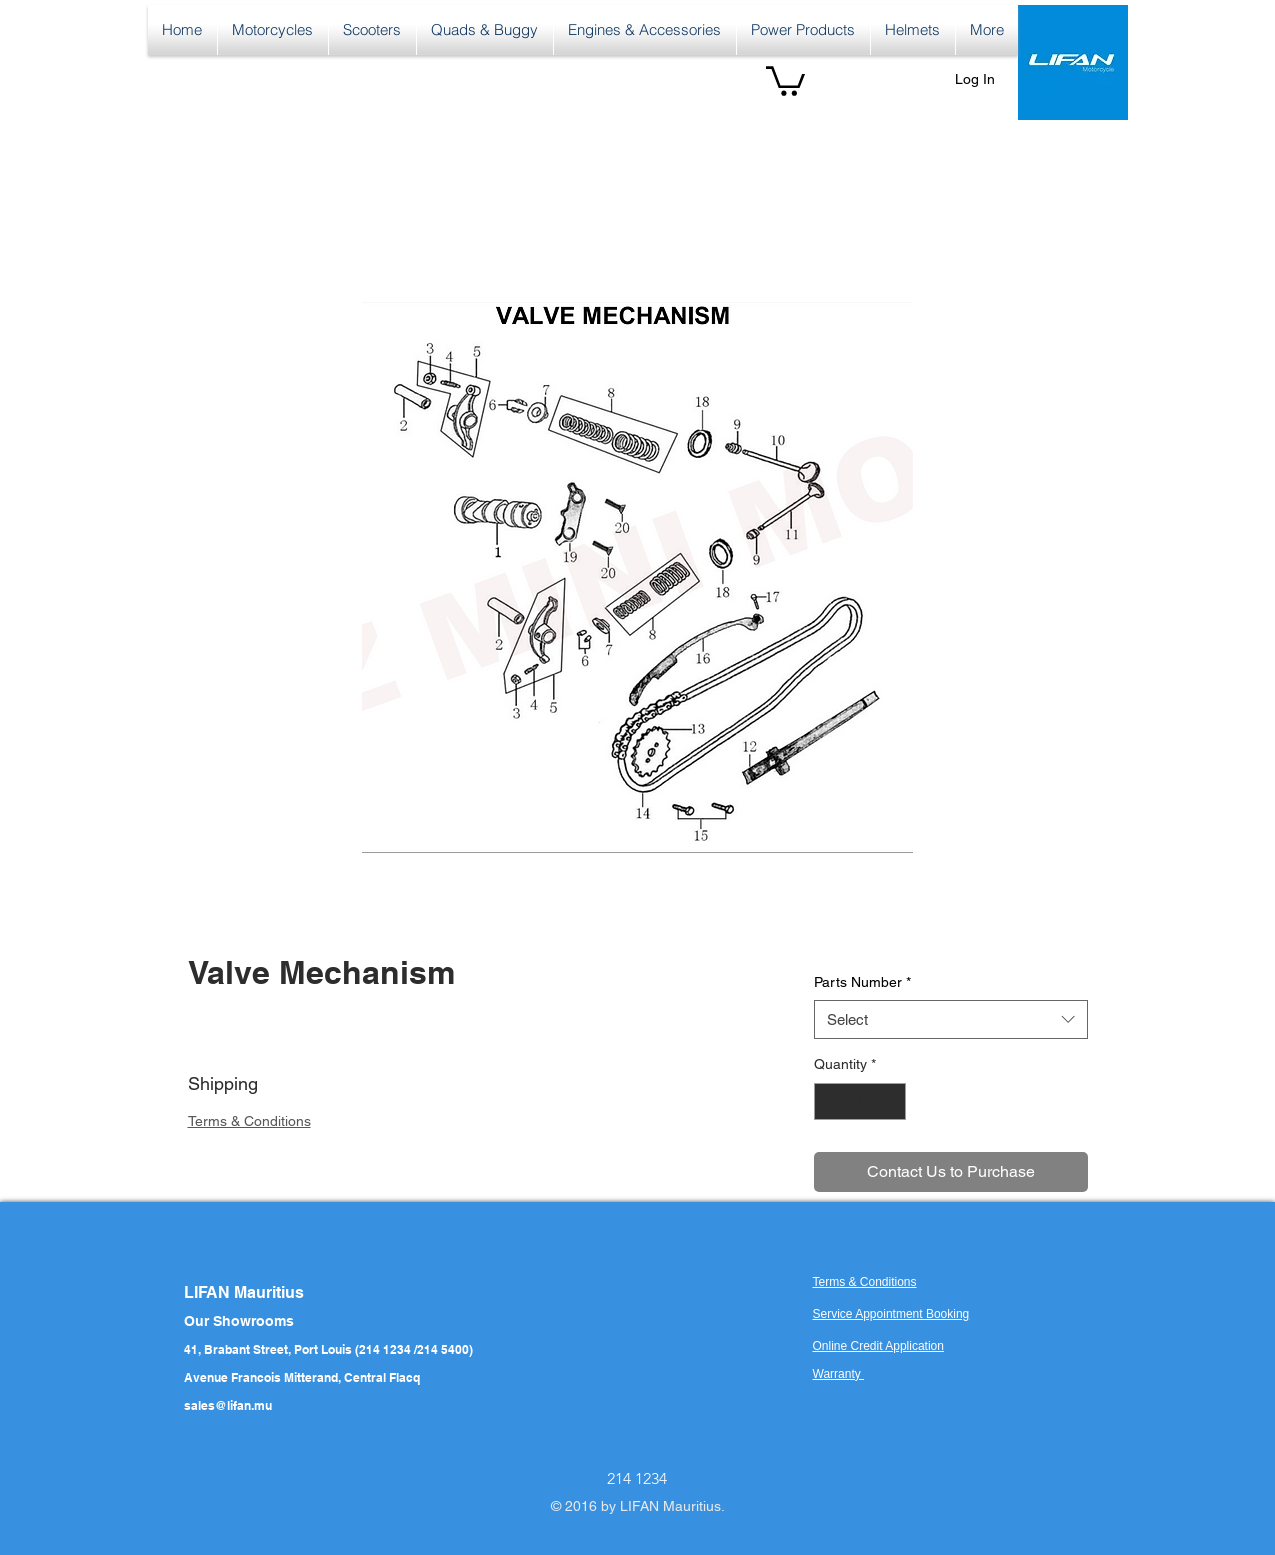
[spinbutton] (860, 1101)
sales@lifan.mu (228, 1405)
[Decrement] (829, 1101)
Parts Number (862, 982)
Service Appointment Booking (891, 1314)
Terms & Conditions (249, 1121)
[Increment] (890, 1101)
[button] (785, 79)
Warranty (839, 1374)
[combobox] (950, 1019)
